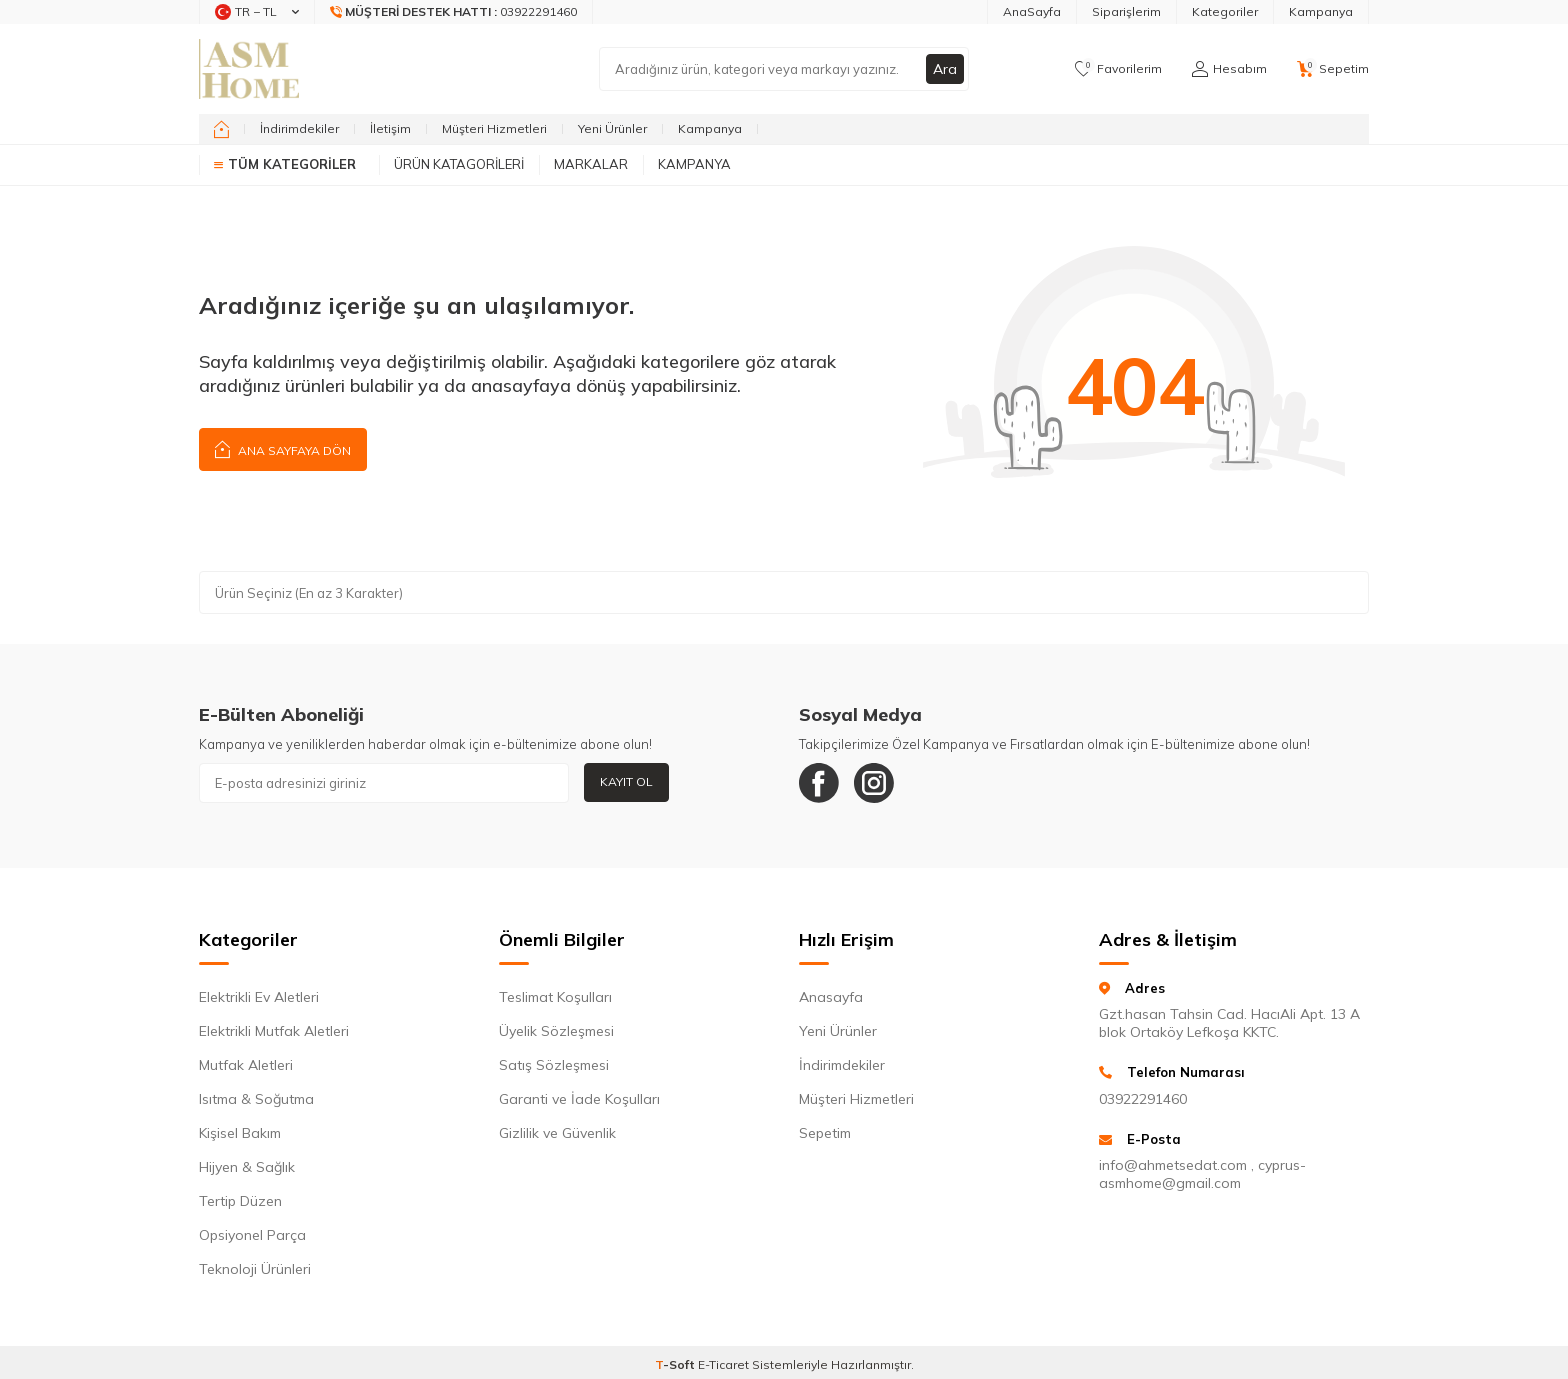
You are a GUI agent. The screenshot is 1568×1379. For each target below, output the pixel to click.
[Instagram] (874, 783)
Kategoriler (1225, 11)
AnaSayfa (1032, 11)
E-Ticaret (723, 1364)
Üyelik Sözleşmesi (556, 1031)
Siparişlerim (1126, 11)
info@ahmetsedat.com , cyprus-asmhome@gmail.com (1202, 1174)
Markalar (591, 164)
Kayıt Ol (626, 781)
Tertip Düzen (240, 1201)
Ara (945, 69)
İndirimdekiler (299, 128)
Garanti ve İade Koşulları (579, 1099)
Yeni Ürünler (612, 128)
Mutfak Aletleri (246, 1065)
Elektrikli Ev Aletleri (259, 997)
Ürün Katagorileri (459, 164)
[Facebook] (819, 783)
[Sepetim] (1333, 69)
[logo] (249, 69)
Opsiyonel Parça (252, 1235)
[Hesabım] (1229, 69)
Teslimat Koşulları (555, 997)
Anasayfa (831, 997)
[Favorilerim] (1118, 69)
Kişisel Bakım (240, 1133)
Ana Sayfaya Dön (283, 448)
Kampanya (1321, 11)
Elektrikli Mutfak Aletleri (274, 1031)
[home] (221, 129)
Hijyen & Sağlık (247, 1167)
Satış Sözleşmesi (554, 1065)
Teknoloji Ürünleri (255, 1269)
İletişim (390, 128)
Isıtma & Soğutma (256, 1099)
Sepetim (825, 1133)
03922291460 (1143, 1099)
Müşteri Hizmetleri (494, 128)
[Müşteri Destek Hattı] (454, 12)
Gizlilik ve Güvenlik (557, 1133)
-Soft (676, 1364)
